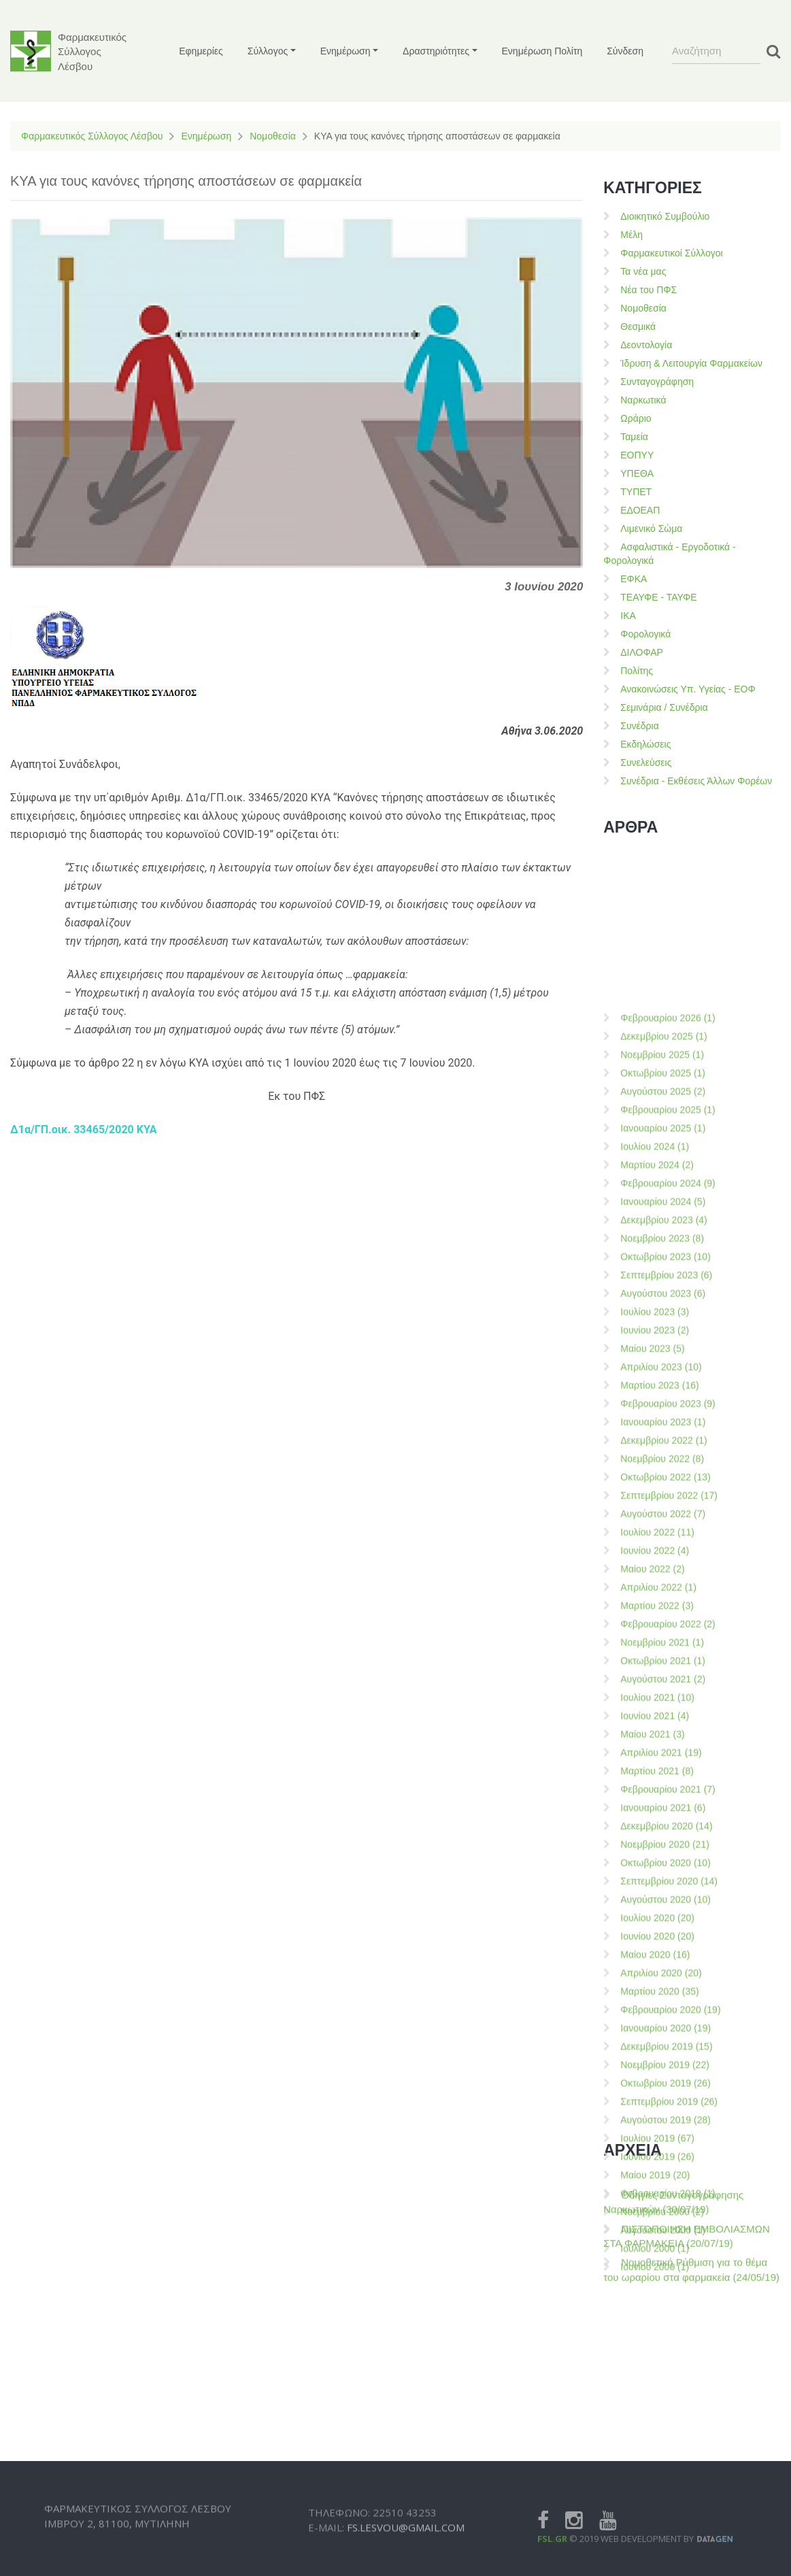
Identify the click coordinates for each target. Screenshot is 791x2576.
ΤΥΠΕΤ (636, 491)
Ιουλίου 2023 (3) (654, 1958)
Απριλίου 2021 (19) (660, 2399)
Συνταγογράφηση (657, 381)
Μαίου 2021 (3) (652, 2380)
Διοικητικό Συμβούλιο (664, 216)
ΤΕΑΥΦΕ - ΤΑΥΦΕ (658, 597)
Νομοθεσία (273, 136)
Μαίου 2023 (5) (652, 1995)
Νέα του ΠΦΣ (648, 289)
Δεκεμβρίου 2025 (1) (663, 1682)
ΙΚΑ (628, 615)
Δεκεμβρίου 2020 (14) (666, 2472)
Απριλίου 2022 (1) (658, 2233)
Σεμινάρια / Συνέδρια (664, 707)
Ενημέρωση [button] (345, 51)
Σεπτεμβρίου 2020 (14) (669, 2527)
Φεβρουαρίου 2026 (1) (668, 1664)
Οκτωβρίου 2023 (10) (665, 1903)
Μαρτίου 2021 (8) (657, 2417)
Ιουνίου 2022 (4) (654, 2197)
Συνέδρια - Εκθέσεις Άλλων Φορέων (696, 780)
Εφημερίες (201, 51)
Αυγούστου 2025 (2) (662, 1738)
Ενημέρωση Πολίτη (542, 51)
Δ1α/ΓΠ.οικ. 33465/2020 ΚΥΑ (83, 1129)
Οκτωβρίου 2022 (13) (665, 2123)
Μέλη (631, 234)
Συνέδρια (639, 725)
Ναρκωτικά (643, 400)
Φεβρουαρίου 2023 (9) (668, 2050)
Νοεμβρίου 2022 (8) (662, 2105)
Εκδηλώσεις (645, 744)
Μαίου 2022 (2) (652, 2215)
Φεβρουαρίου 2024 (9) (668, 1829)
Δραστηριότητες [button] (436, 51)
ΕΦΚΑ (633, 578)
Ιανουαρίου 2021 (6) (662, 2454)
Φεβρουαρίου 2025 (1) (668, 1756)
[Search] (716, 51)
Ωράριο (635, 418)
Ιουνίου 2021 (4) (654, 2362)
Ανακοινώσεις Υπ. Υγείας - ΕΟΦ (687, 689)
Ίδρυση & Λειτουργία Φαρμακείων (691, 363)
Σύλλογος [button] (268, 51)
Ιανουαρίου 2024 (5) (662, 1848)
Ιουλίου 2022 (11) (657, 2178)
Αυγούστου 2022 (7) (662, 2160)
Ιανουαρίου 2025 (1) (662, 1774)
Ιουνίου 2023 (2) (654, 1976)
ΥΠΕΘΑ (637, 473)
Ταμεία (634, 436)
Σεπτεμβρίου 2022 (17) (669, 2142)
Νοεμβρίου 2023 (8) (662, 1884)
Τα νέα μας (643, 271)
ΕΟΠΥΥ (637, 455)
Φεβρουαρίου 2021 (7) (668, 2435)
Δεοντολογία (646, 344)
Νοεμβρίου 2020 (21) (664, 2491)
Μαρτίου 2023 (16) (659, 2031)
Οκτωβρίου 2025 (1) (662, 1719)
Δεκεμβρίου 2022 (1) (663, 2086)
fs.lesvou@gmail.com (406, 2556)
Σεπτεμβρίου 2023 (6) (666, 1921)
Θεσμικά (638, 326)
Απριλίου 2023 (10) (660, 2013)
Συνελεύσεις (645, 762)
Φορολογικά (645, 634)
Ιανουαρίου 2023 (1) (662, 2068)
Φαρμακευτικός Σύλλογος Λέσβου (92, 136)
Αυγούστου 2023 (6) (662, 1940)
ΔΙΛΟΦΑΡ (641, 652)
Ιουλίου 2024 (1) (654, 1793)
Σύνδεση (625, 51)
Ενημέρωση (206, 136)
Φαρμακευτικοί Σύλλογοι (671, 253)
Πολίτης (636, 670)
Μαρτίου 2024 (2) (657, 1811)
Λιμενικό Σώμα (651, 528)
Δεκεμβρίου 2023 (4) (663, 1866)
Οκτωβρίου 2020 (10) (665, 2509)
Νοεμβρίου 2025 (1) (662, 1701)
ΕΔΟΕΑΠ (640, 510)
